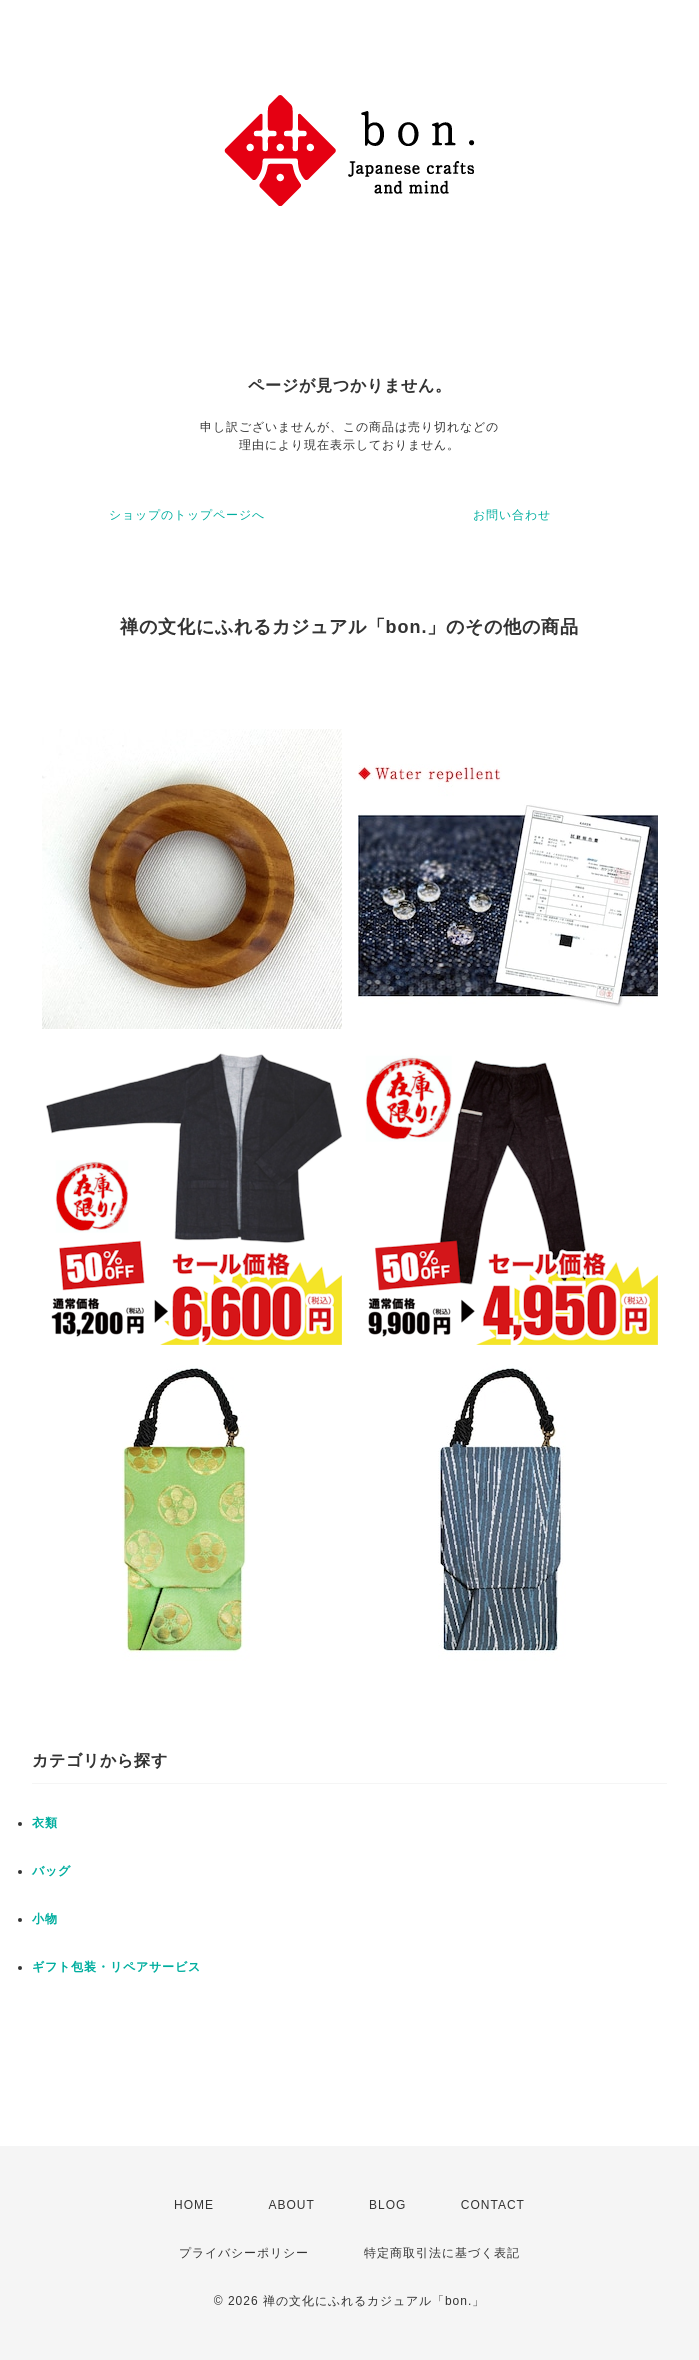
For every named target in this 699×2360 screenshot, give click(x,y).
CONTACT (493, 2205)
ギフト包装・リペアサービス (116, 1967)
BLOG (387, 2205)
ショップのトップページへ (187, 515)
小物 (45, 1919)
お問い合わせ (512, 515)
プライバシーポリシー (244, 2253)
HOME (194, 2205)
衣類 (45, 1823)
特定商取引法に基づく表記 (442, 2253)
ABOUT (291, 2205)
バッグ (51, 1871)
